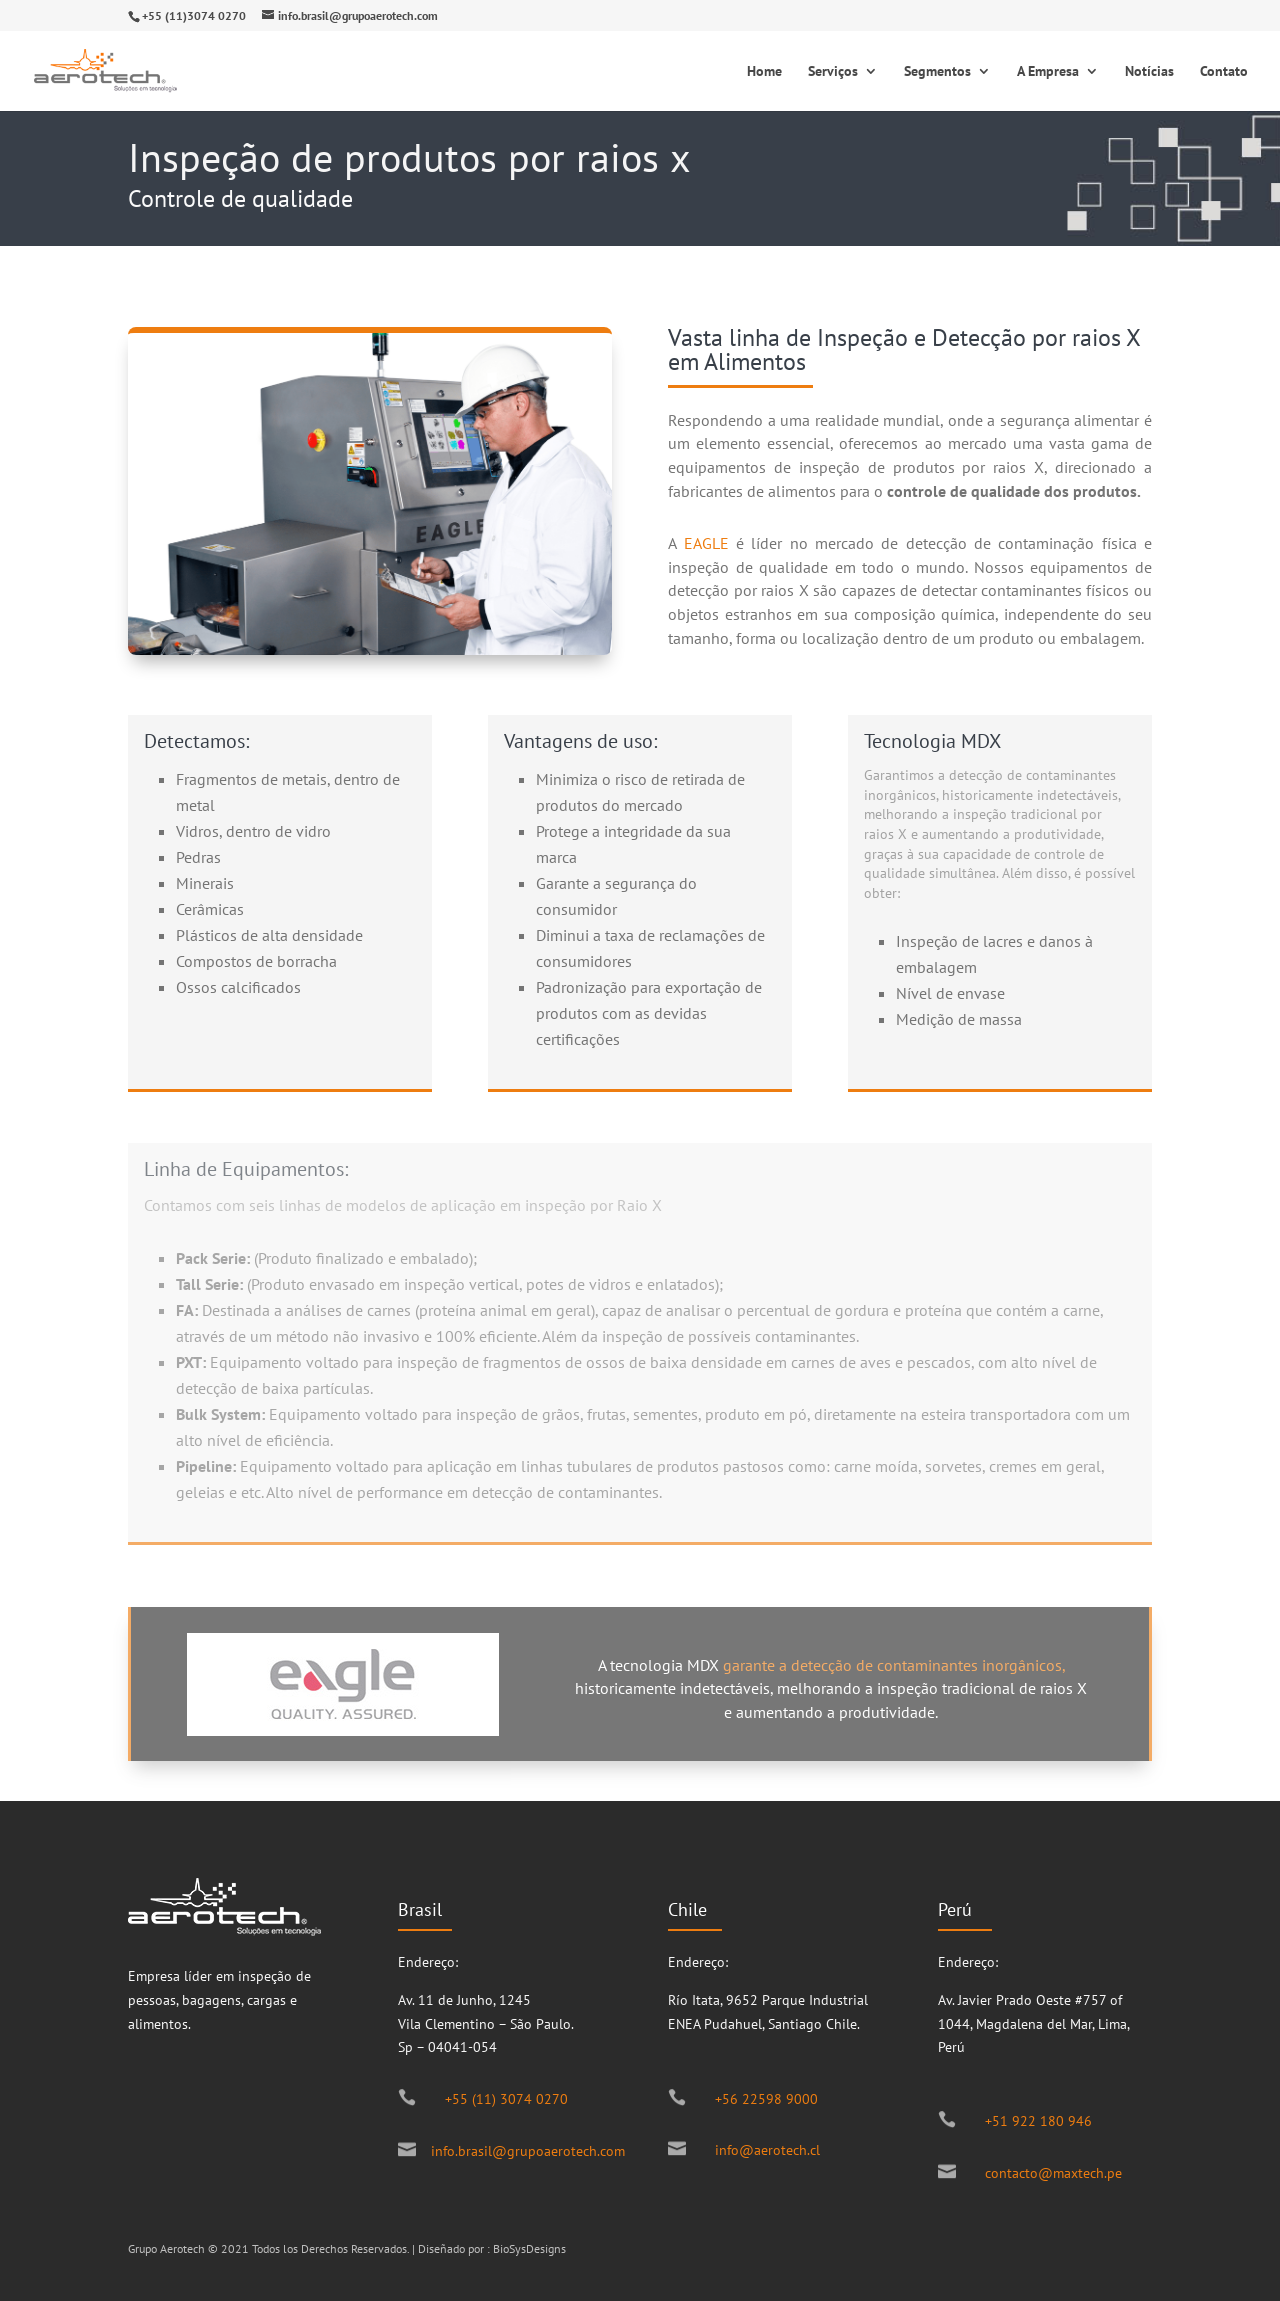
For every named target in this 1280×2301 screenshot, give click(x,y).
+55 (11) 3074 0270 (506, 2099)
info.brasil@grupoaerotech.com (528, 2151)
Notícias (1149, 72)
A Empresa (1048, 72)
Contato (1224, 72)
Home (764, 72)
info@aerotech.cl (767, 2150)
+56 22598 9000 (766, 2099)
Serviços (833, 72)
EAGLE (706, 543)
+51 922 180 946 (1038, 2121)
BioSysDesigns (529, 2248)
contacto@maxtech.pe (1053, 2173)
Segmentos (937, 72)
